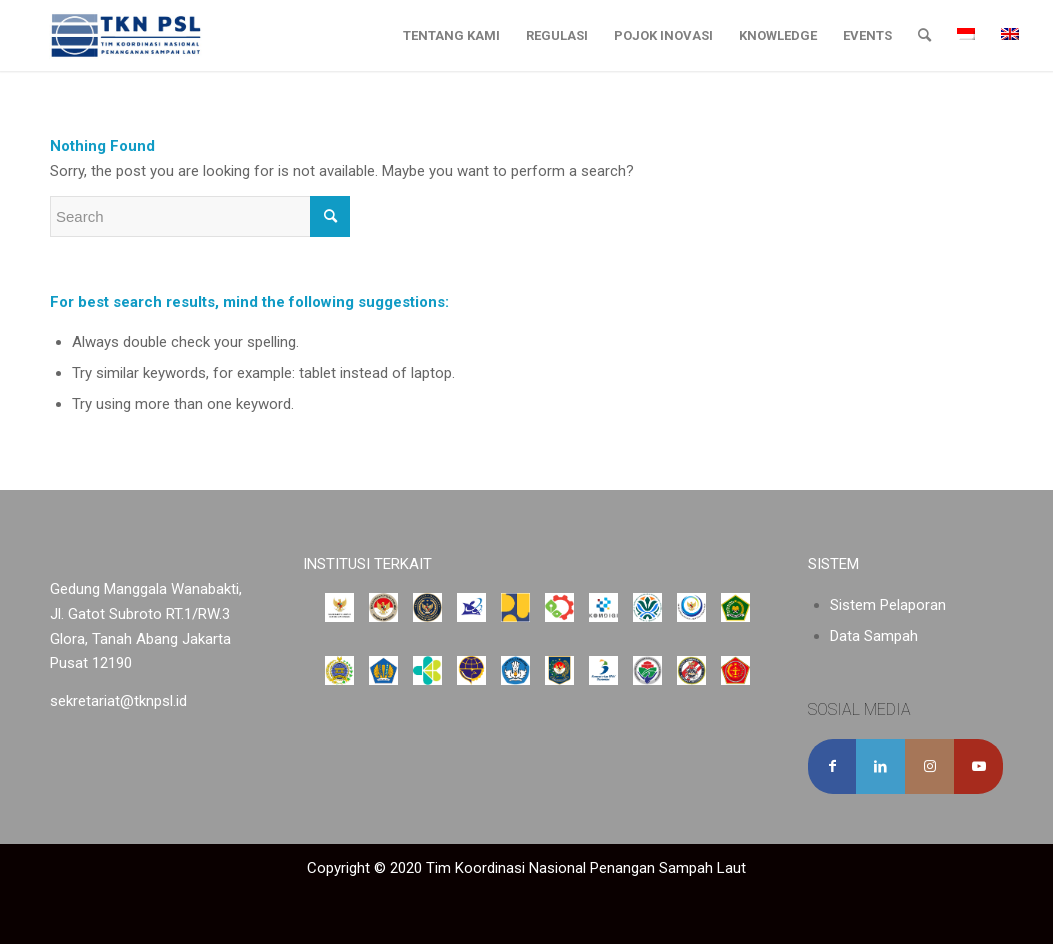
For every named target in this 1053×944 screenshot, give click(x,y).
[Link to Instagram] (929, 766)
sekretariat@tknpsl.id (118, 701)
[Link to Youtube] (978, 766)
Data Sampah (874, 636)
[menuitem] (451, 35)
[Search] (924, 35)
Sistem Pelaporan (888, 605)
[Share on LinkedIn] (880, 766)
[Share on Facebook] (832, 766)
